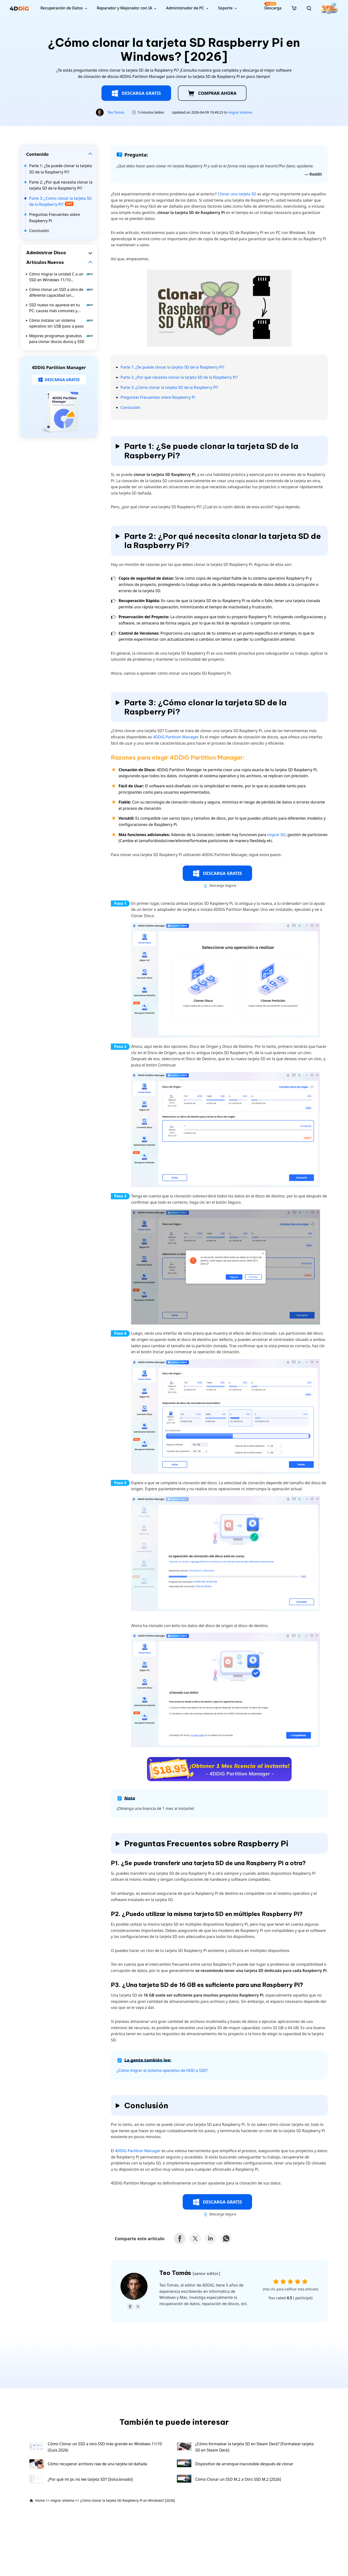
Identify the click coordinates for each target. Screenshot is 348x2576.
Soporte (225, 8)
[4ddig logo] (19, 8)
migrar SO (276, 834)
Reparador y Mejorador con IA (124, 8)
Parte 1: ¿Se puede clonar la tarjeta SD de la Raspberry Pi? (172, 367)
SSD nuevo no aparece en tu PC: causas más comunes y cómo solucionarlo (61, 308)
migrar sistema (240, 112)
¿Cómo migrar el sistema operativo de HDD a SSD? (162, 2070)
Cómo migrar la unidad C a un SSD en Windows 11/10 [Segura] (61, 277)
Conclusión (39, 230)
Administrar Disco (46, 252)
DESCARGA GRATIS (136, 93)
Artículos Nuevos (45, 262)
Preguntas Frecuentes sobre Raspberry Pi (157, 397)
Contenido (37, 154)
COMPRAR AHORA (212, 93)
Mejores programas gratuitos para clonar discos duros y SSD (61, 338)
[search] (309, 8)
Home (40, 2500)
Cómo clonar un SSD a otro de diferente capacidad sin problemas (61, 292)
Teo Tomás (115, 112)
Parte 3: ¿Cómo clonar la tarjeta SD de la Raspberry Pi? (169, 387)
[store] (294, 8)
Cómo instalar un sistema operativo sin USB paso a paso (61, 323)
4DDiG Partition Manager (175, 737)
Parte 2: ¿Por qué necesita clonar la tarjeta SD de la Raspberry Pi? (179, 377)
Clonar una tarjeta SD (237, 194)
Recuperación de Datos (61, 8)
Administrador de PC (185, 8)
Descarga (272, 6)
